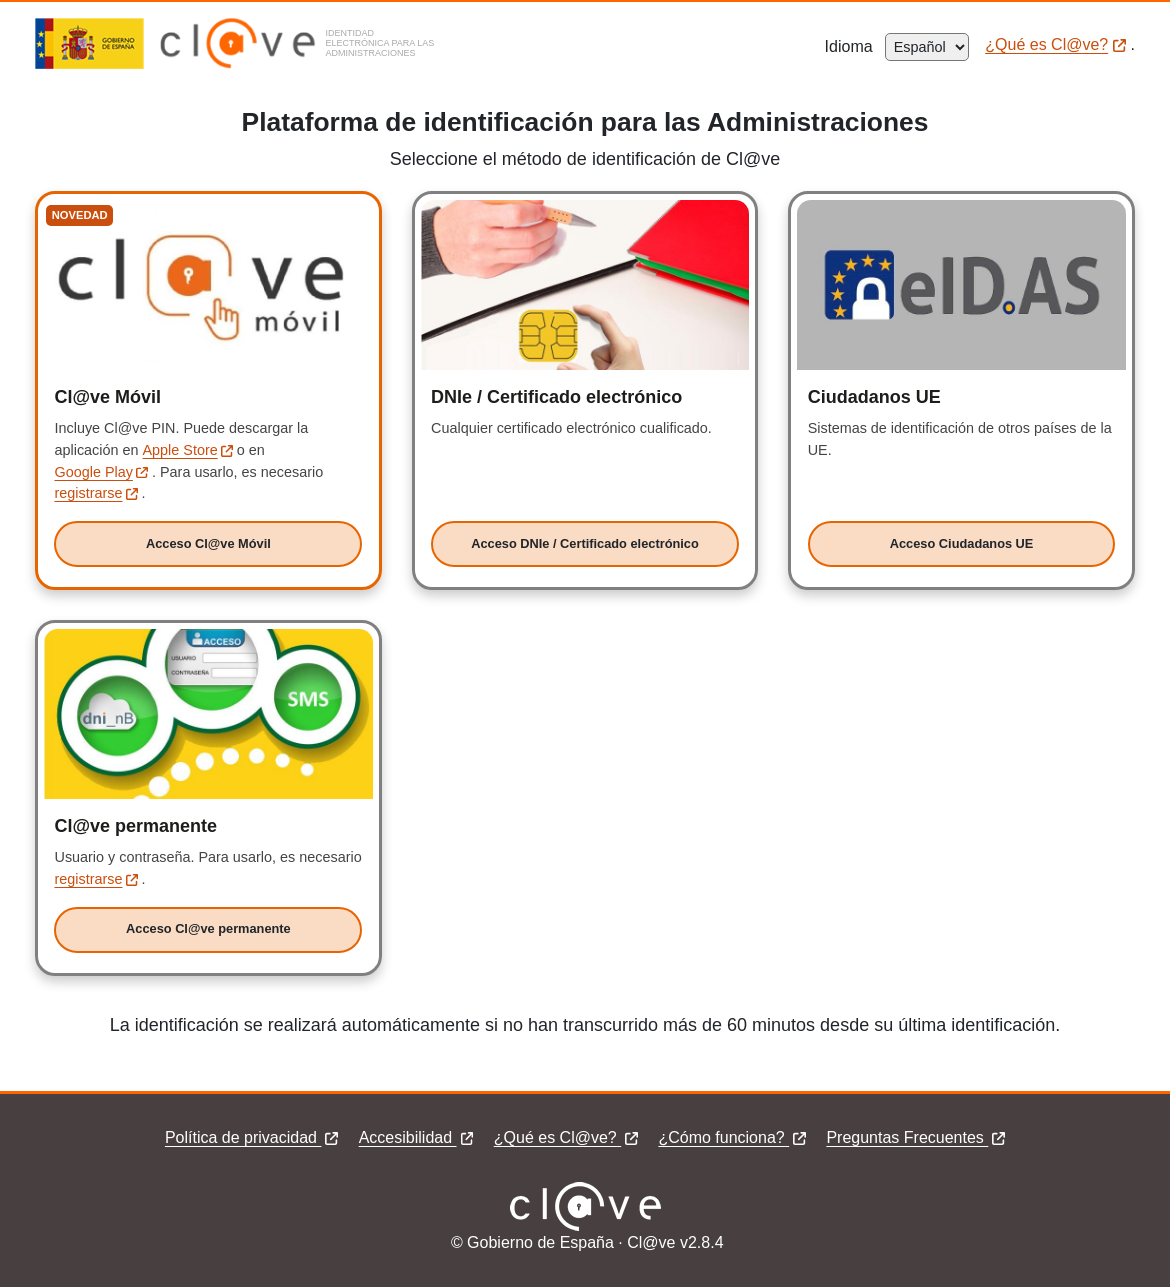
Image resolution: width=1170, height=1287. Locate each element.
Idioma (855, 46)
